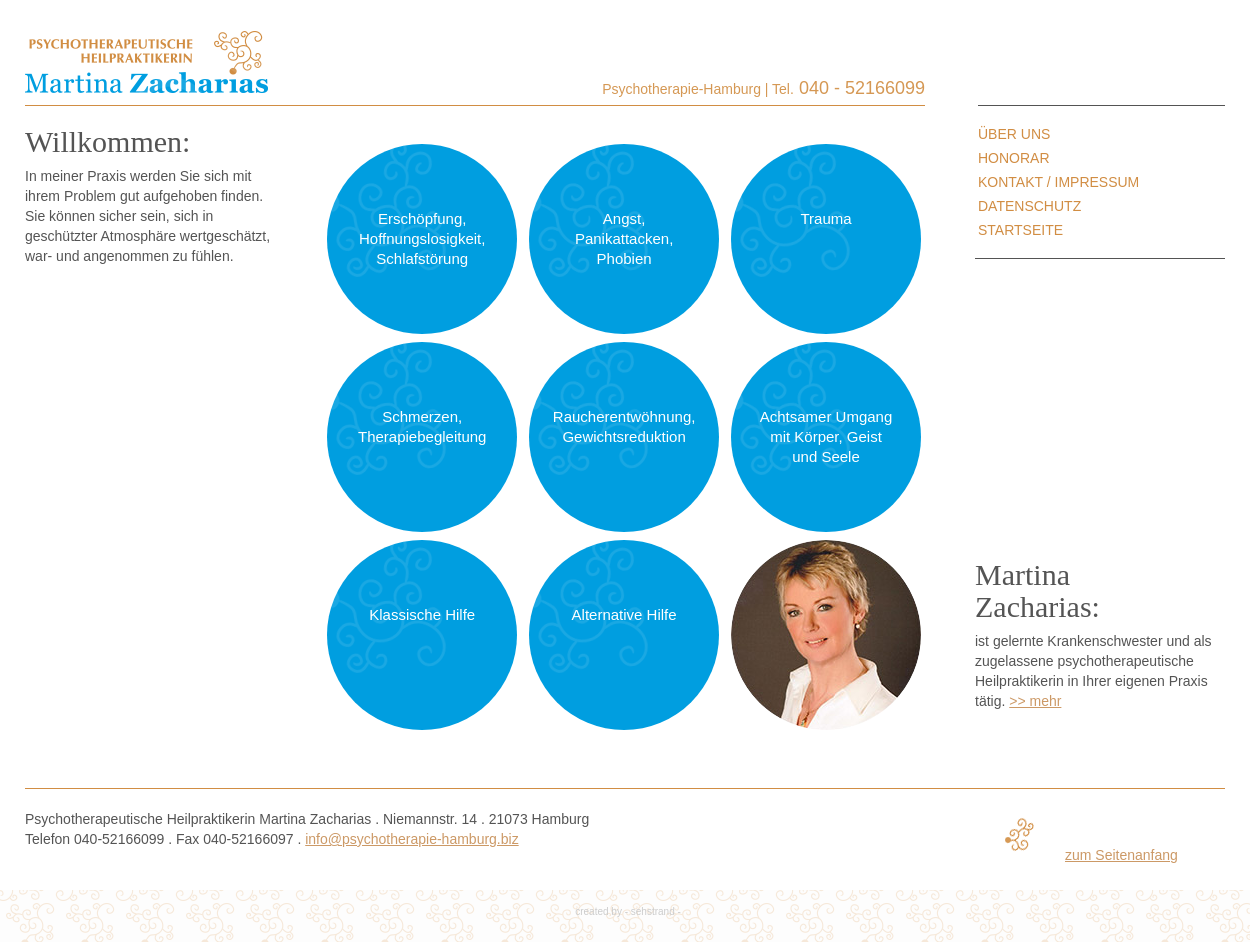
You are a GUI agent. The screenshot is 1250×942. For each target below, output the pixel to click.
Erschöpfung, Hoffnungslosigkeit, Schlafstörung (422, 238)
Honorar (1014, 158)
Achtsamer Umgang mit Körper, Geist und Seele (826, 436)
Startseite (1020, 230)
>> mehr (1035, 701)
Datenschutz (1029, 206)
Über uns (1014, 134)
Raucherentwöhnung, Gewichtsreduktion (624, 426)
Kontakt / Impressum (1058, 182)
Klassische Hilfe (422, 614)
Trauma (825, 218)
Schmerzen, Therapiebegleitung (422, 426)
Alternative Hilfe (624, 614)
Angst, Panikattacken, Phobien (624, 238)
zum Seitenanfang (1121, 855)
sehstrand (653, 911)
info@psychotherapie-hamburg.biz (411, 839)
